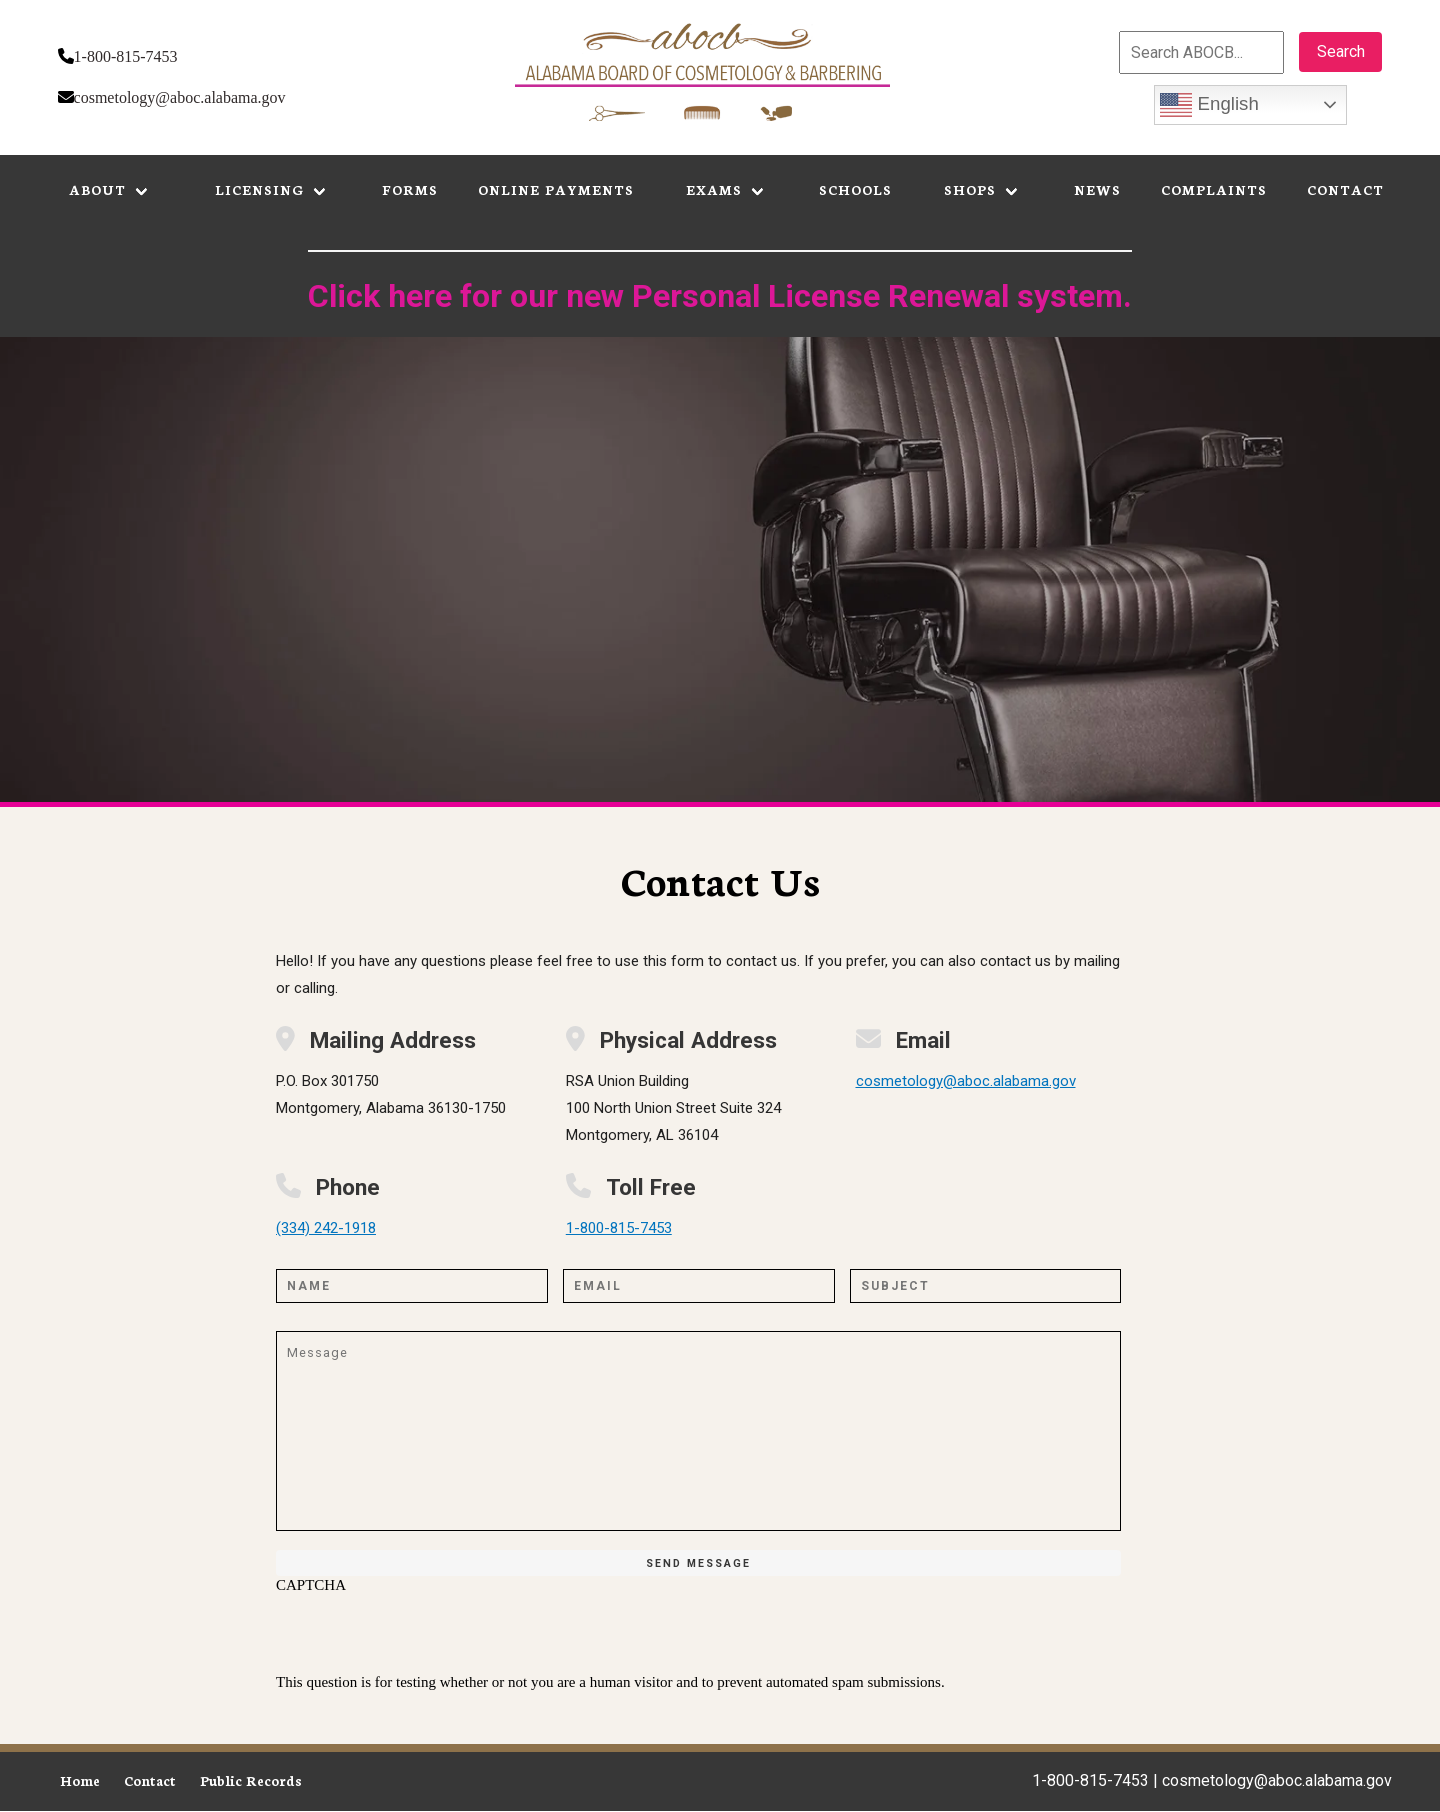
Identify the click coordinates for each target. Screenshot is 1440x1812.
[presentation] (428, 1634)
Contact (1345, 189)
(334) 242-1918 (326, 1228)
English (1209, 105)
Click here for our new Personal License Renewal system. (720, 296)
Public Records (251, 1780)
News (1097, 189)
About (97, 189)
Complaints (1214, 189)
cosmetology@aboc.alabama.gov (180, 97)
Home (80, 1780)
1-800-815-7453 (126, 56)
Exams (714, 189)
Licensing (259, 189)
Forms (410, 189)
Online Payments (556, 189)
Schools (855, 189)
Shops (970, 189)
